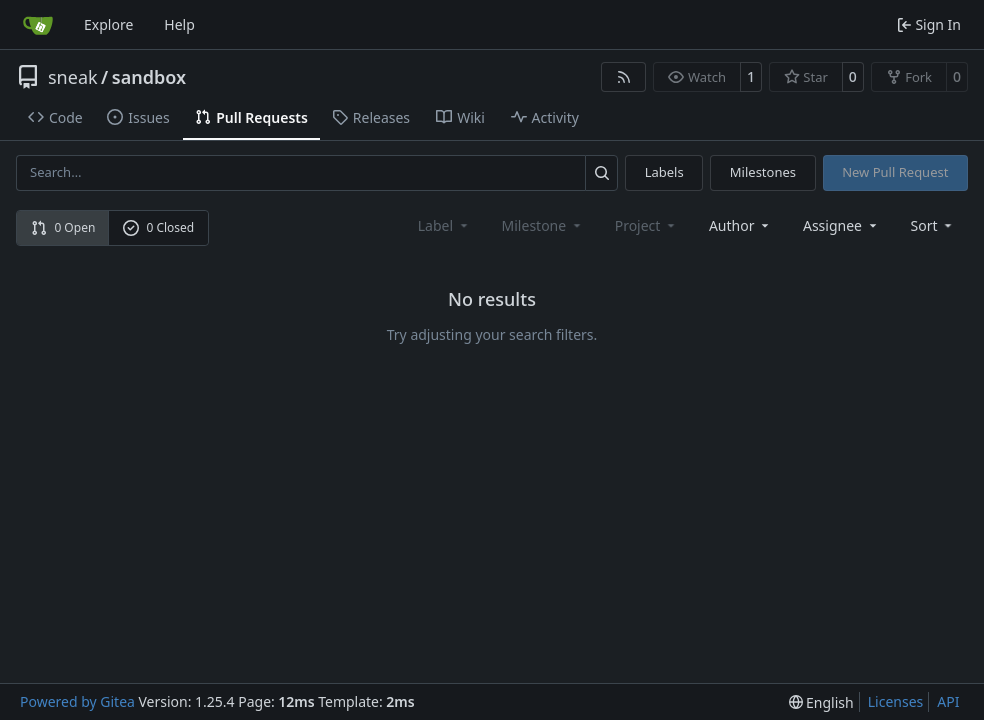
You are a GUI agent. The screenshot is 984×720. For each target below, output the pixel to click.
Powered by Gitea (77, 701)
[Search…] (601, 172)
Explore (108, 24)
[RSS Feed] (624, 77)
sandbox (149, 77)
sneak (73, 77)
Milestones (763, 172)
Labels (664, 172)
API (948, 701)
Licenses (896, 701)
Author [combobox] (740, 225)
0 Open (63, 227)
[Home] (38, 25)
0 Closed (159, 227)
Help (179, 24)
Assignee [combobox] (841, 225)
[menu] (933, 225)
